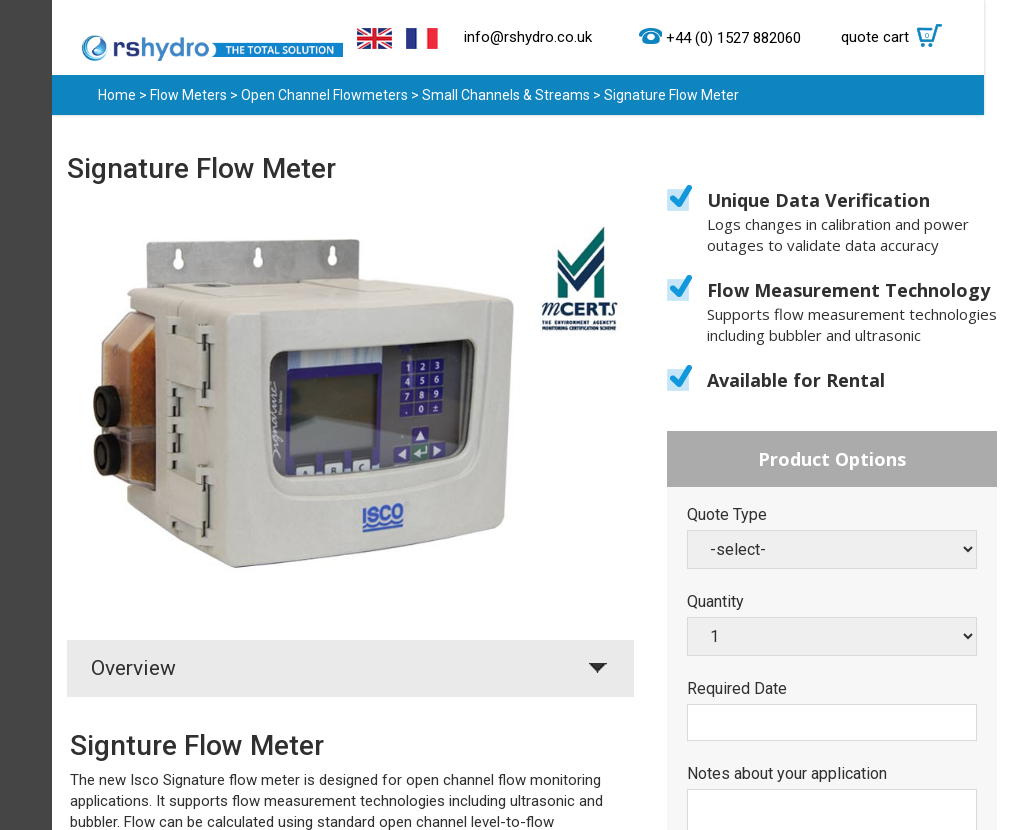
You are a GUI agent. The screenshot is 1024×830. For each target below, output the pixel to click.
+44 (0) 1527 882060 (733, 38)
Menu (26, 415)
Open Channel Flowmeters (324, 95)
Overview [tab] (133, 668)
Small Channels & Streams (506, 95)
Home (117, 95)
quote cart (896, 37)
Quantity (715, 602)
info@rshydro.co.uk (528, 37)
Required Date (737, 689)
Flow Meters (188, 95)
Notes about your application (787, 774)
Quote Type (727, 515)
